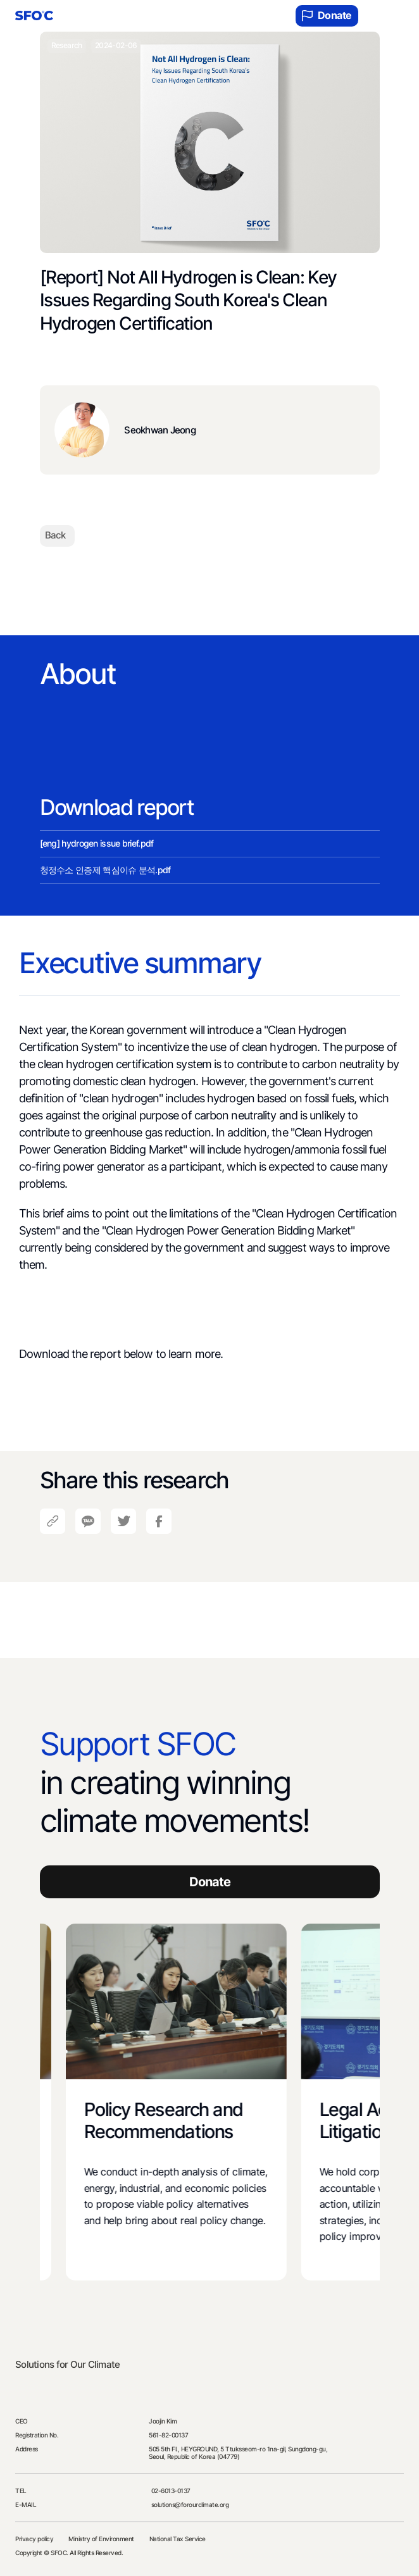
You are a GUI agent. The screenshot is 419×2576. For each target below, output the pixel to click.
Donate (327, 15)
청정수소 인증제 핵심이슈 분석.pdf (105, 870)
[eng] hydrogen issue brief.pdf (97, 843)
